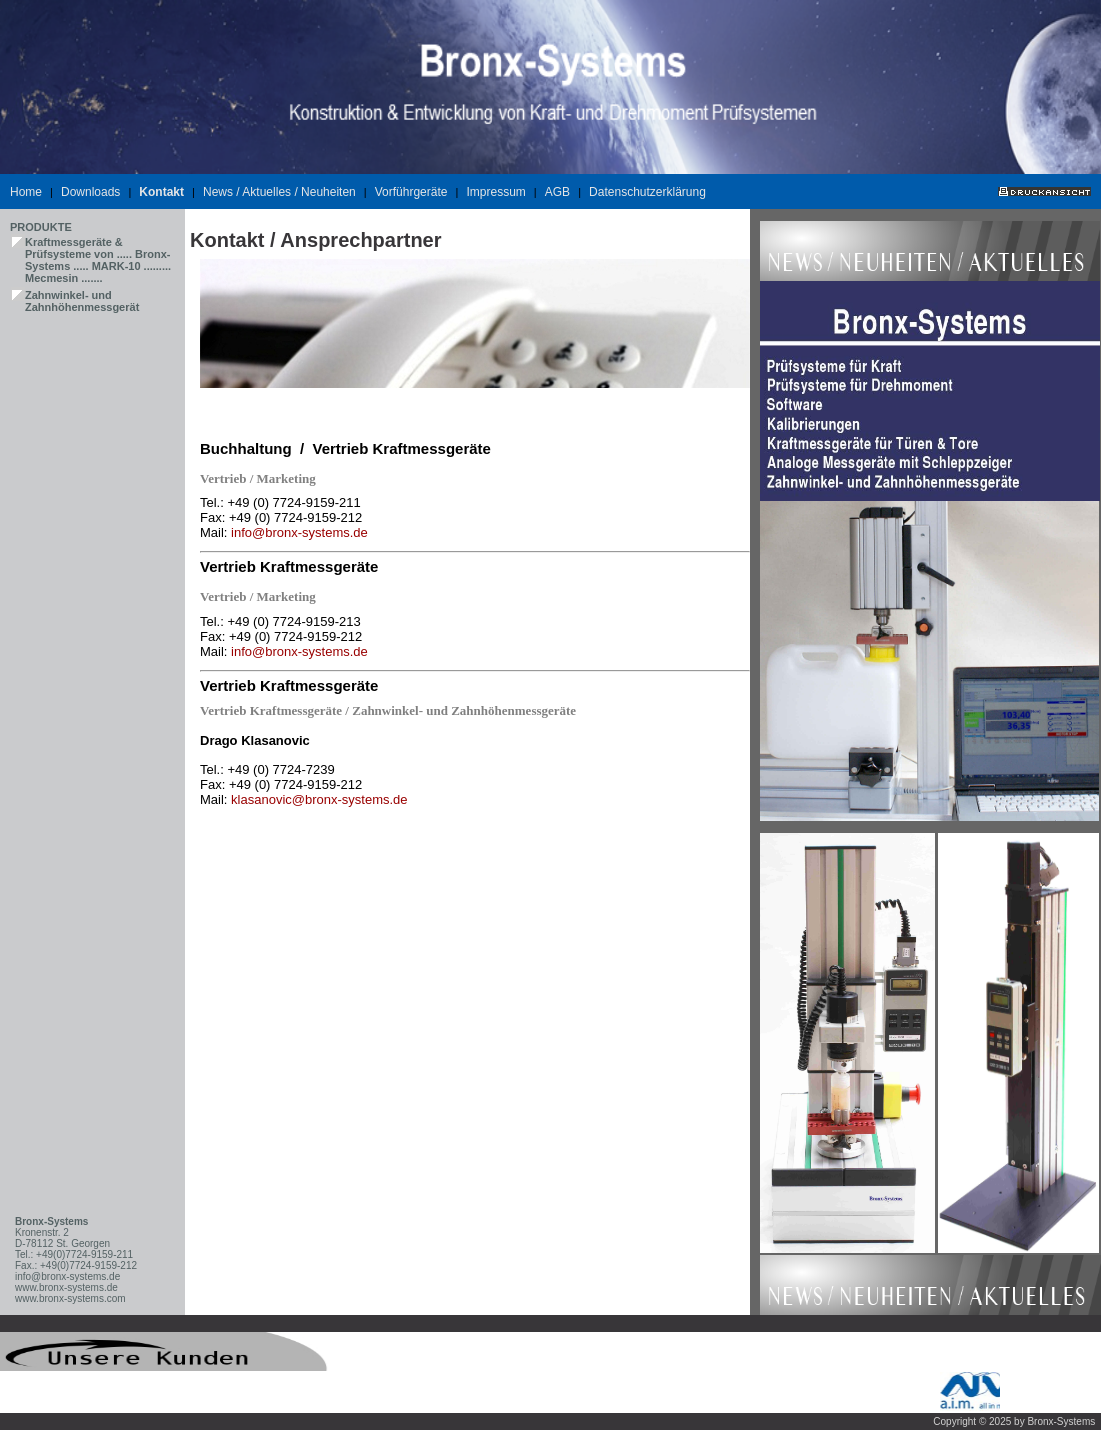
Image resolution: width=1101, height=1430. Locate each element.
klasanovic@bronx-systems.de (319, 799)
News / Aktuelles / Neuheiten (279, 192)
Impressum (495, 192)
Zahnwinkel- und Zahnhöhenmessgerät (82, 301)
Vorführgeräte (411, 192)
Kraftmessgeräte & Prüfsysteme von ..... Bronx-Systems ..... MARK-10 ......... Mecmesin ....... (98, 260)
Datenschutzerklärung (647, 192)
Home (26, 192)
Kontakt (161, 192)
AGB (557, 192)
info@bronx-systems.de (299, 532)
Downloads (90, 192)
